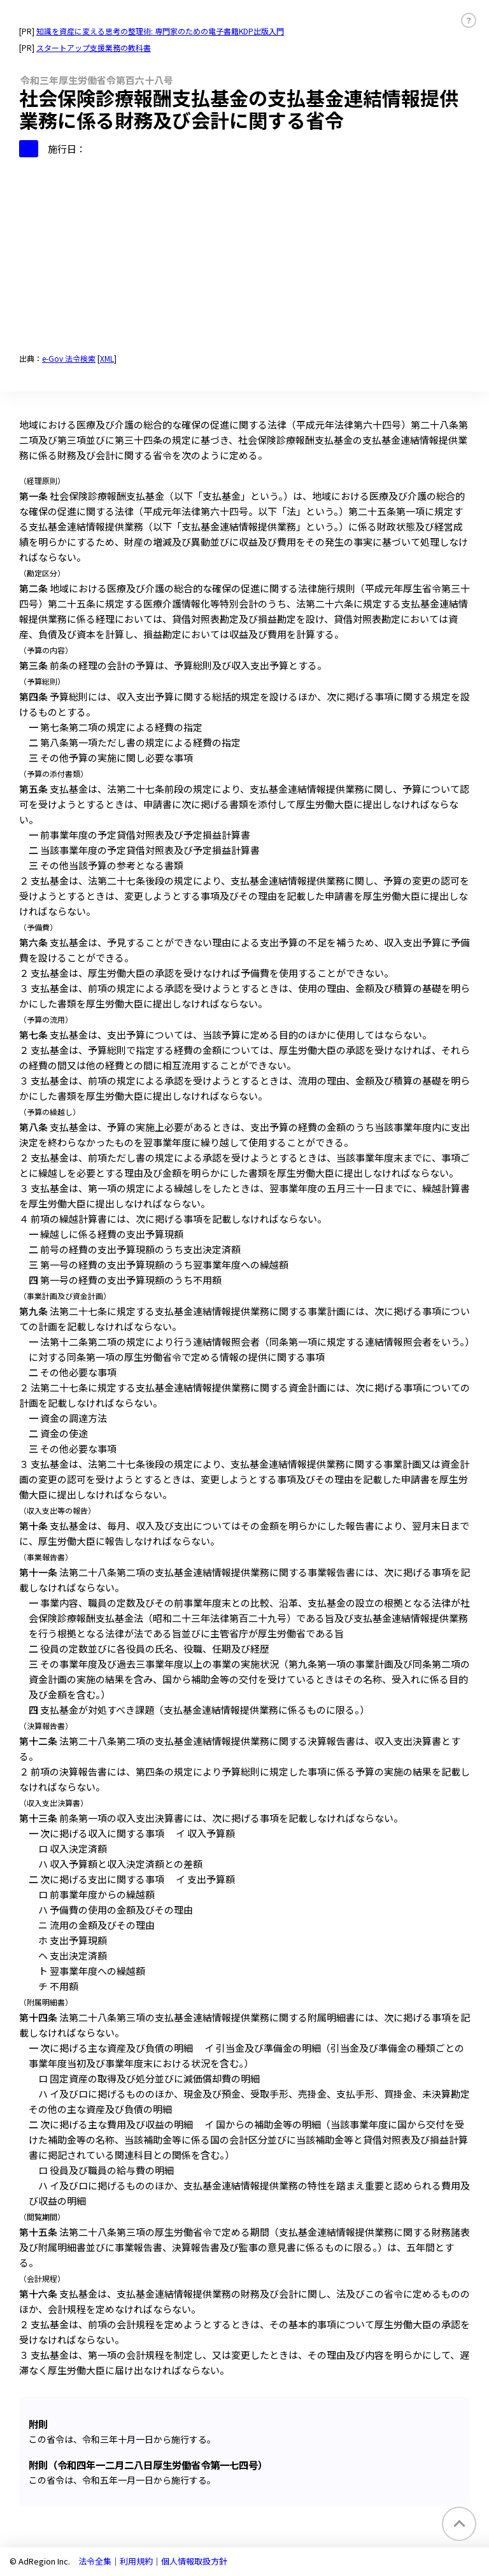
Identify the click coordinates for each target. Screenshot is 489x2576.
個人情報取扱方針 (194, 2561)
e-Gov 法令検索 (69, 358)
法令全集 (94, 2561)
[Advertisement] (244, 253)
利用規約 (136, 2561)
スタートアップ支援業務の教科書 (93, 47)
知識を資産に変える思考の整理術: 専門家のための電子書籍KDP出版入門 (160, 30)
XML (107, 358)
